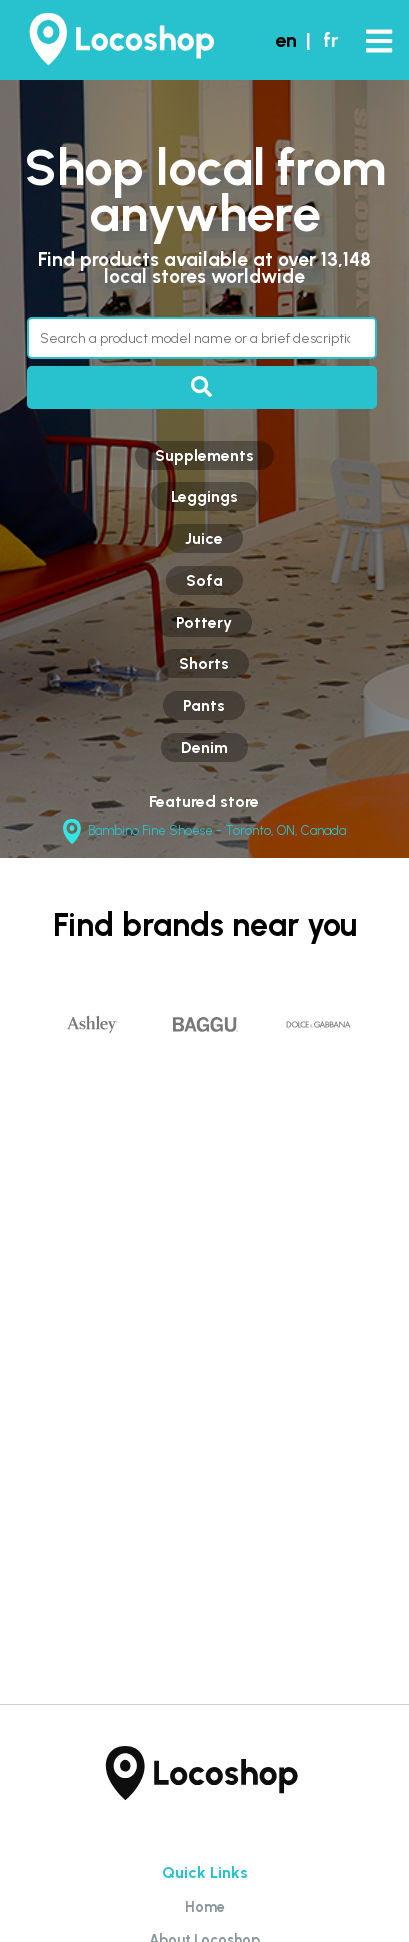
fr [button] (330, 40)
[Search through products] (202, 338)
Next (391, 1051)
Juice (204, 538)
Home (205, 1907)
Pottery (204, 622)
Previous (18, 1051)
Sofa (204, 580)
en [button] (286, 40)
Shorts (204, 663)
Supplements (204, 455)
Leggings (204, 496)
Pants (204, 705)
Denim (204, 747)
